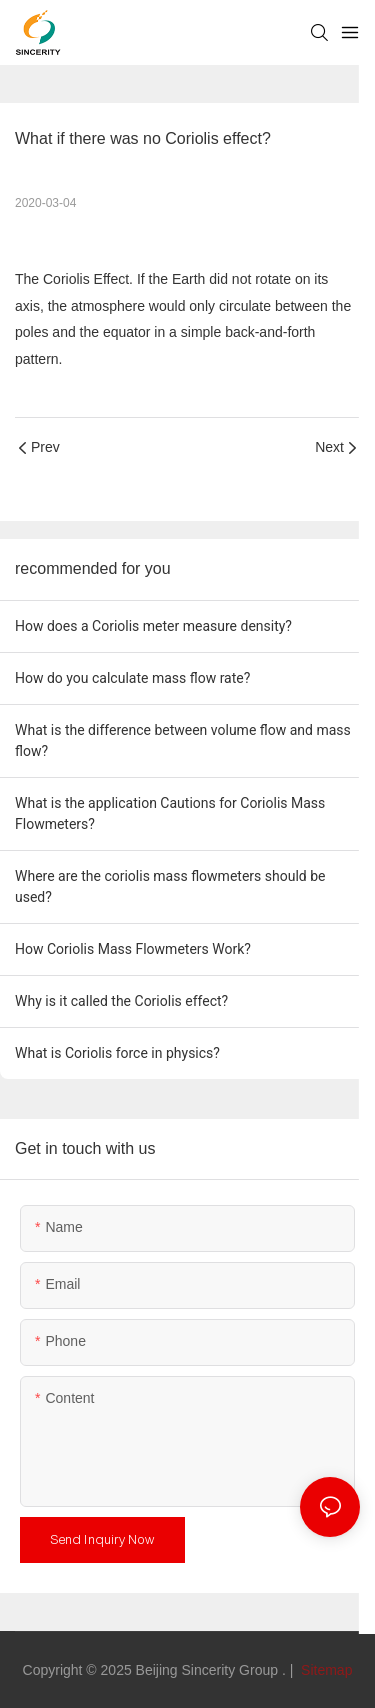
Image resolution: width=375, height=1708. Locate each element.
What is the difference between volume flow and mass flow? (183, 740)
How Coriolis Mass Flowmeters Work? (133, 949)
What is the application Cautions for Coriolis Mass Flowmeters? (170, 813)
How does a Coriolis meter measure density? (153, 626)
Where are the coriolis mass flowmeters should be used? (170, 886)
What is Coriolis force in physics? (117, 1053)
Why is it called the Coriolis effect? (121, 1001)
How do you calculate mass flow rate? (132, 678)
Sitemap (324, 1670)
